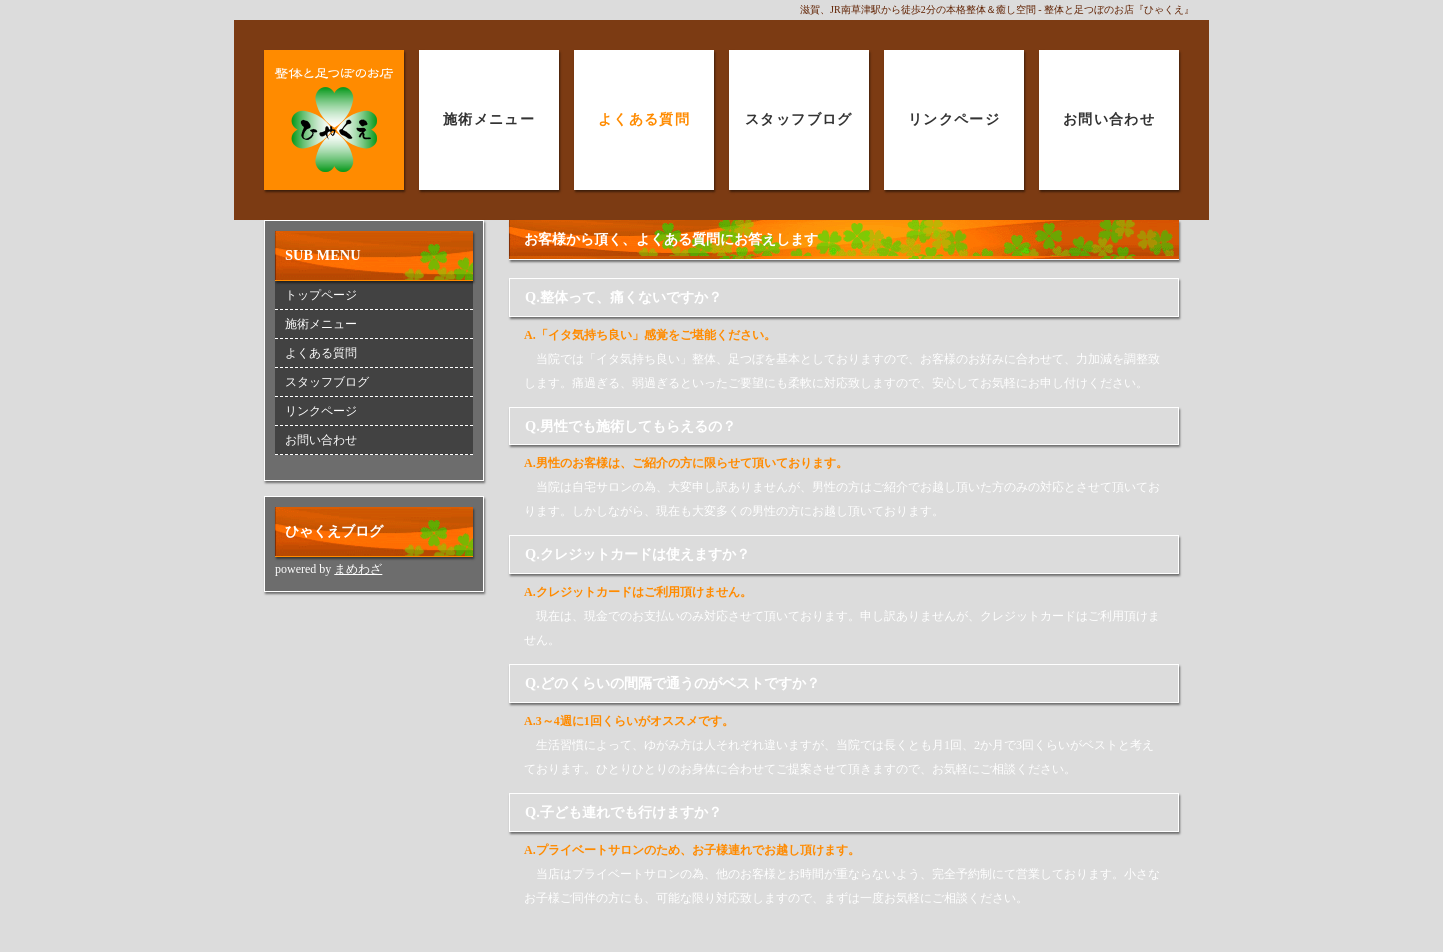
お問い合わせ (1109, 119)
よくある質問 (644, 119)
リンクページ (954, 119)
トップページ (321, 295)
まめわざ (358, 569)
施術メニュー (489, 119)
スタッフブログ (799, 119)
